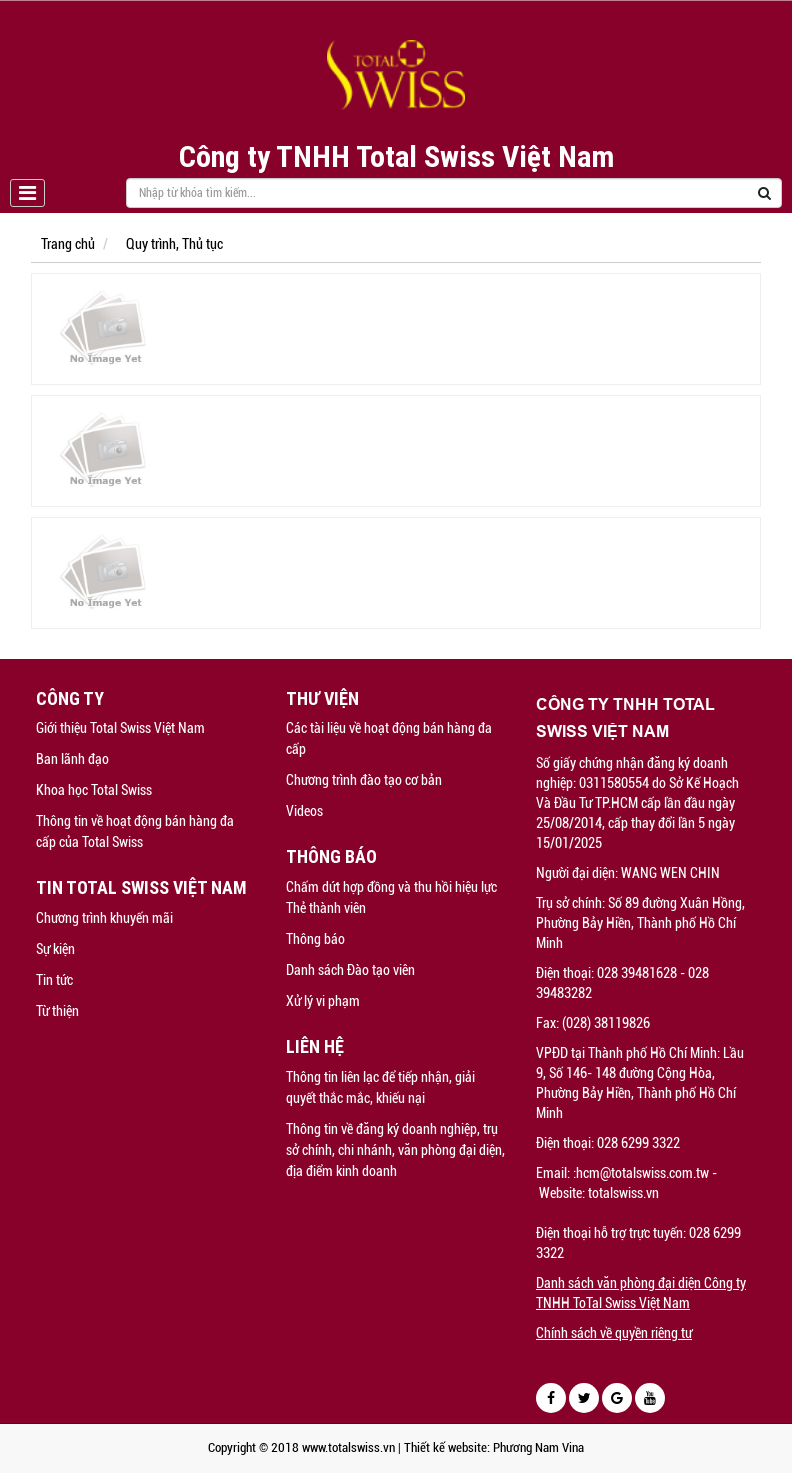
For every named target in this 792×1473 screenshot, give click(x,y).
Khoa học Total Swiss (94, 790)
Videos (304, 811)
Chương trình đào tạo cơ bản (364, 780)
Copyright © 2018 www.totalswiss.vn (301, 1447)
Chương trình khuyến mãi (104, 918)
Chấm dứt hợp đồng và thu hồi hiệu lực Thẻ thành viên (391, 897)
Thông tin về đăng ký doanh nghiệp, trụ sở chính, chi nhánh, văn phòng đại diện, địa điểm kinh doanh (395, 1150)
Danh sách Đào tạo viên (350, 970)
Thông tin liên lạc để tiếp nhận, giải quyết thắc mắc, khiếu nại (380, 1087)
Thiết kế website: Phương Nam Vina (494, 1447)
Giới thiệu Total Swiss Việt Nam (120, 728)
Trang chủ (68, 244)
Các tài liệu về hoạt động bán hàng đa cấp (389, 738)
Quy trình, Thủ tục (174, 244)
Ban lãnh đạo (72, 759)
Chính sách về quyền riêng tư (614, 1333)
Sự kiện (55, 949)
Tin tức (54, 980)
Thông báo (315, 939)
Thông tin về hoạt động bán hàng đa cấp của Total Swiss (135, 831)
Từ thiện (57, 1011)
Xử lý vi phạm (323, 1001)
